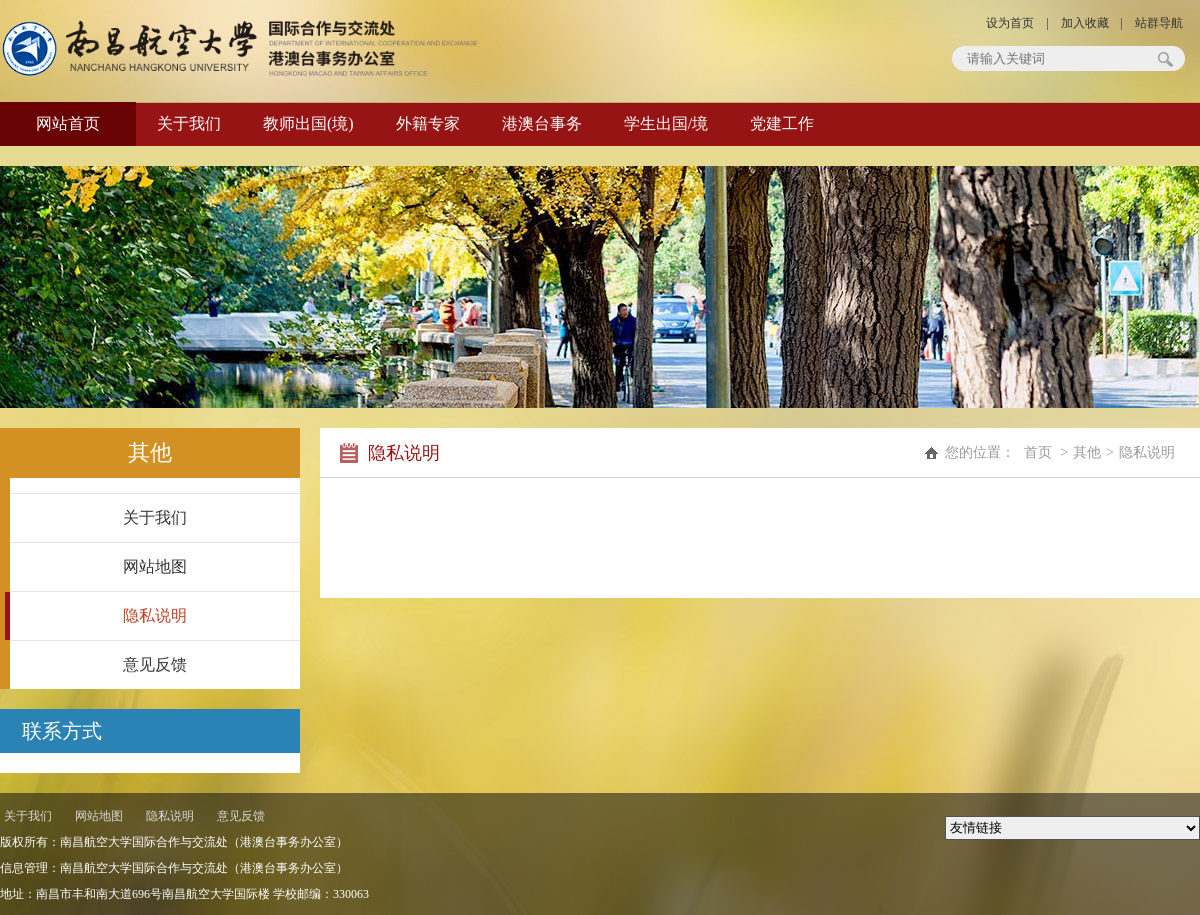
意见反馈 (155, 664)
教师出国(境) (308, 123)
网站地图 (155, 566)
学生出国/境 (666, 123)
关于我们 (189, 123)
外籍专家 (428, 123)
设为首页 (1010, 23)
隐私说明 (155, 615)
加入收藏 (1085, 23)
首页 (1038, 452)
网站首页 (68, 123)
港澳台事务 (542, 123)
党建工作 (782, 123)
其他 (1087, 452)
